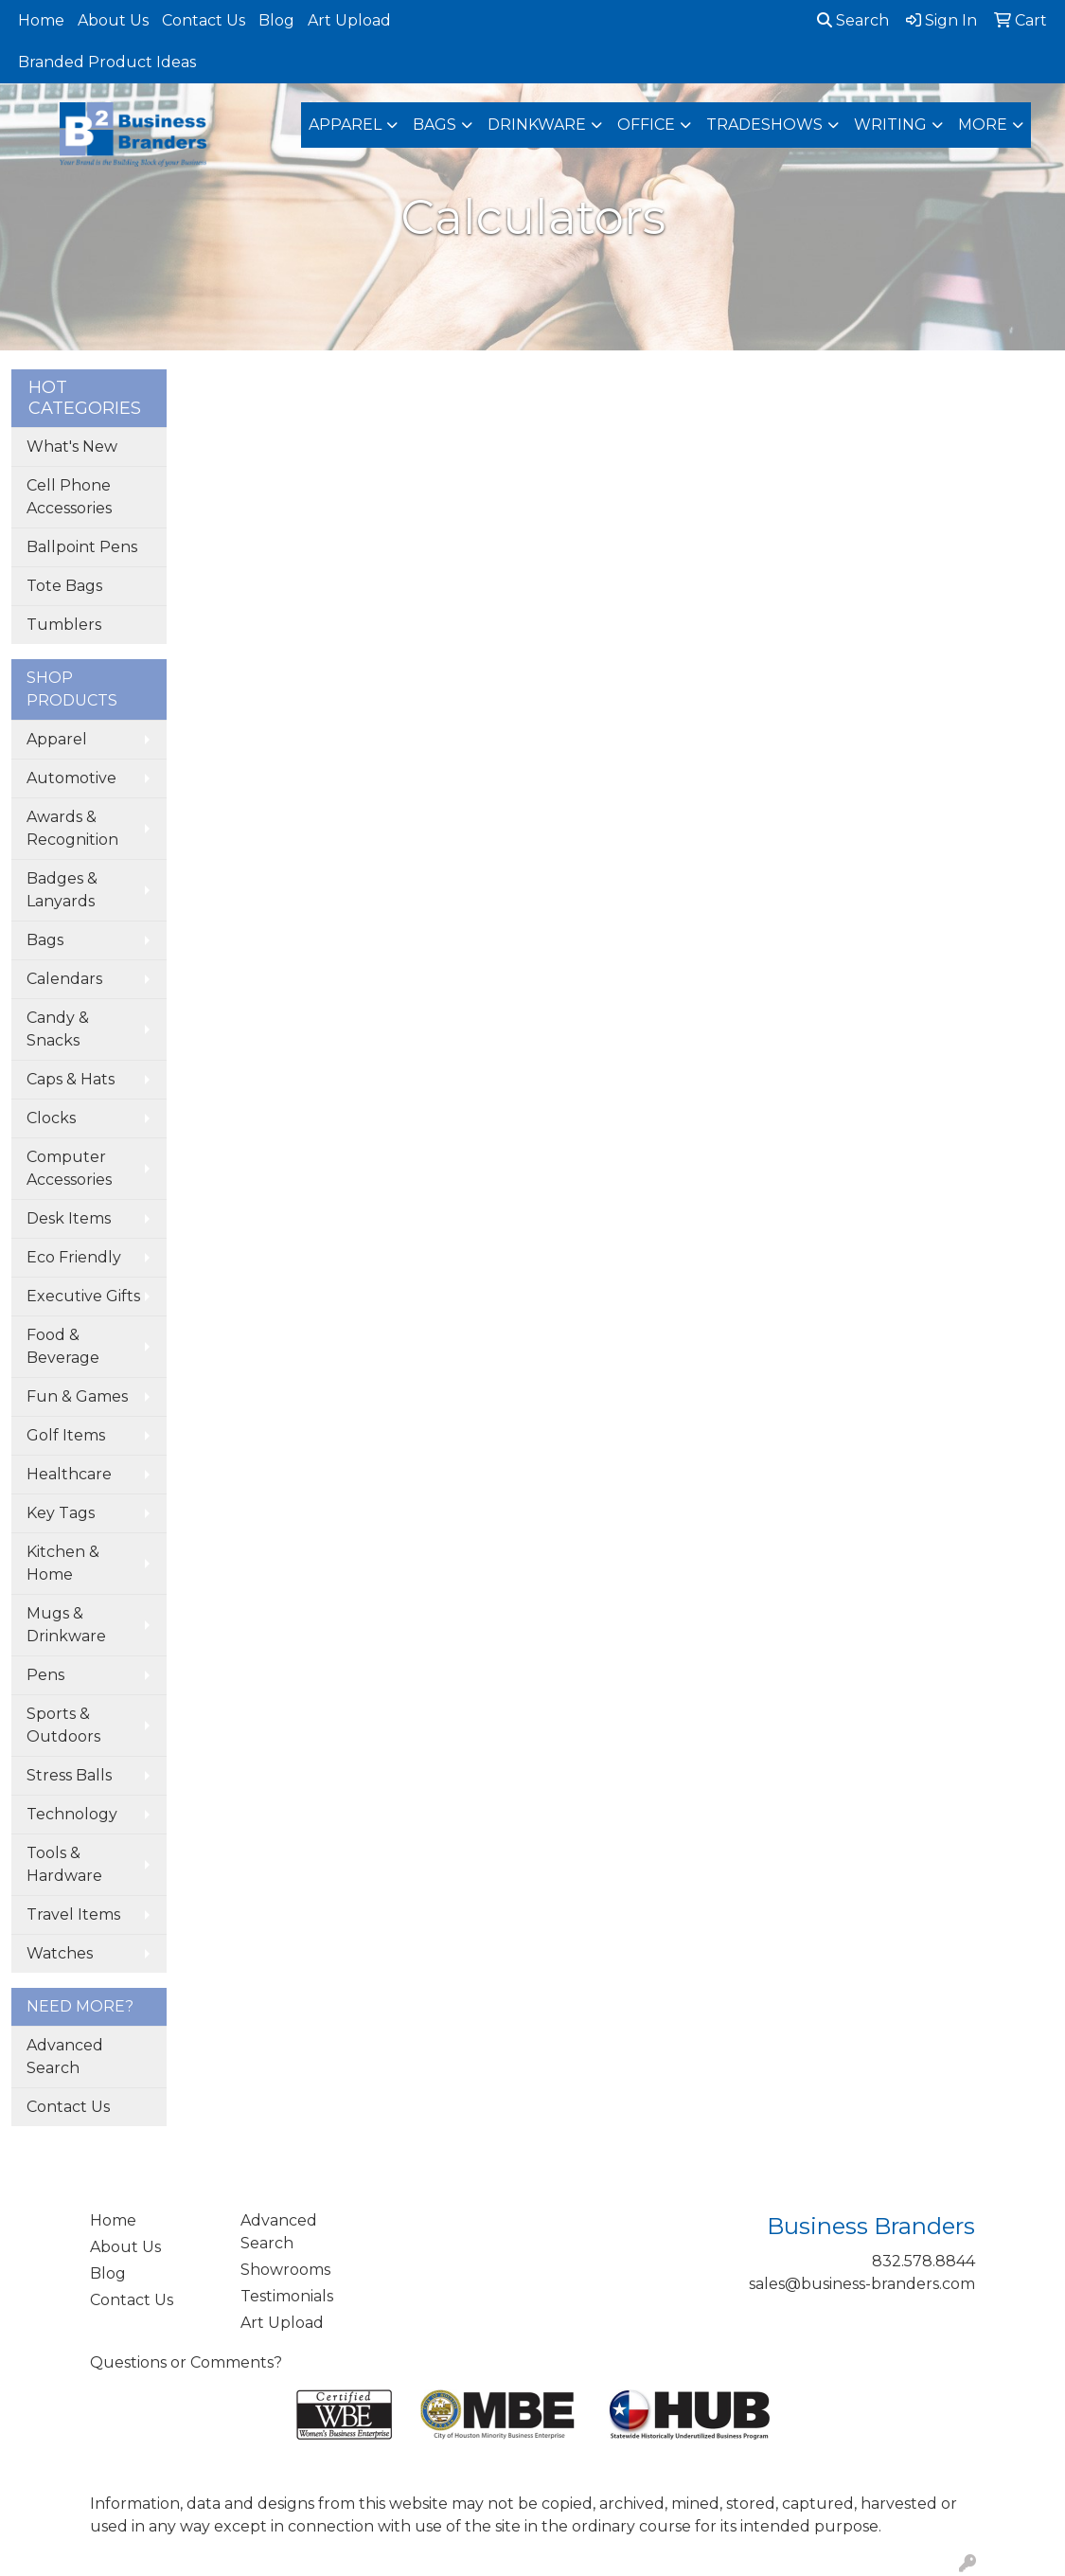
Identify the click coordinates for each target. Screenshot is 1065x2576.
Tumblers (64, 625)
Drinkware (537, 125)
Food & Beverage (63, 1346)
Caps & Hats (71, 1079)
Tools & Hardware (64, 1864)
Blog (276, 20)
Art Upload (349, 20)
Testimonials (286, 2296)
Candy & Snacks (58, 1029)
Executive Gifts (83, 1296)
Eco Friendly (74, 1257)
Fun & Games (77, 1396)
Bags (434, 125)
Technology (72, 1814)
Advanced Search (65, 2056)
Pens (45, 1675)
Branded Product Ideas (107, 62)
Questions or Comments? (186, 2362)
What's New (72, 447)
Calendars (64, 979)
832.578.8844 (923, 2261)
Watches (60, 1953)
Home (41, 20)
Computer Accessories (69, 1168)
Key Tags (61, 1513)
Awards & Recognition (72, 828)
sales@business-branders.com (862, 2284)
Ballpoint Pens (82, 547)
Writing (890, 125)
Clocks (51, 1118)
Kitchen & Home (63, 1563)
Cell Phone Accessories (69, 496)
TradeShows (764, 125)
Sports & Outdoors (63, 1725)
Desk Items (69, 1218)
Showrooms (285, 2270)
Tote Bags (64, 586)
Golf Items (66, 1435)
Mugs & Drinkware (66, 1624)
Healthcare (69, 1474)
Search (853, 20)
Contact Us (203, 20)
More (982, 125)
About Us (113, 20)
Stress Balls (69, 1775)
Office (646, 125)
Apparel (345, 125)
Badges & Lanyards (62, 889)
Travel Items (73, 1914)
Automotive (71, 778)
